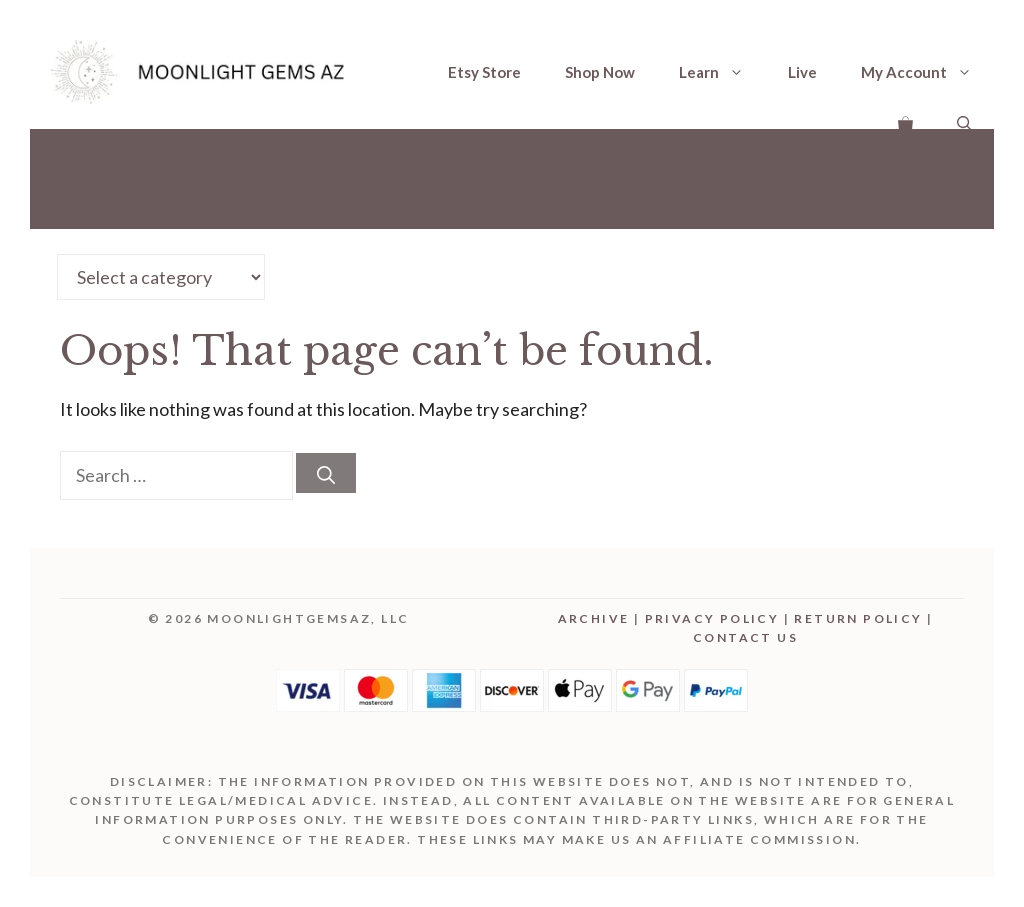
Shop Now (600, 72)
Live (802, 72)
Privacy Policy (712, 618)
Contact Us (745, 637)
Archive (594, 618)
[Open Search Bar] (964, 121)
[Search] (326, 473)
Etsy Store (484, 72)
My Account (927, 72)
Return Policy (858, 618)
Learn (722, 72)
